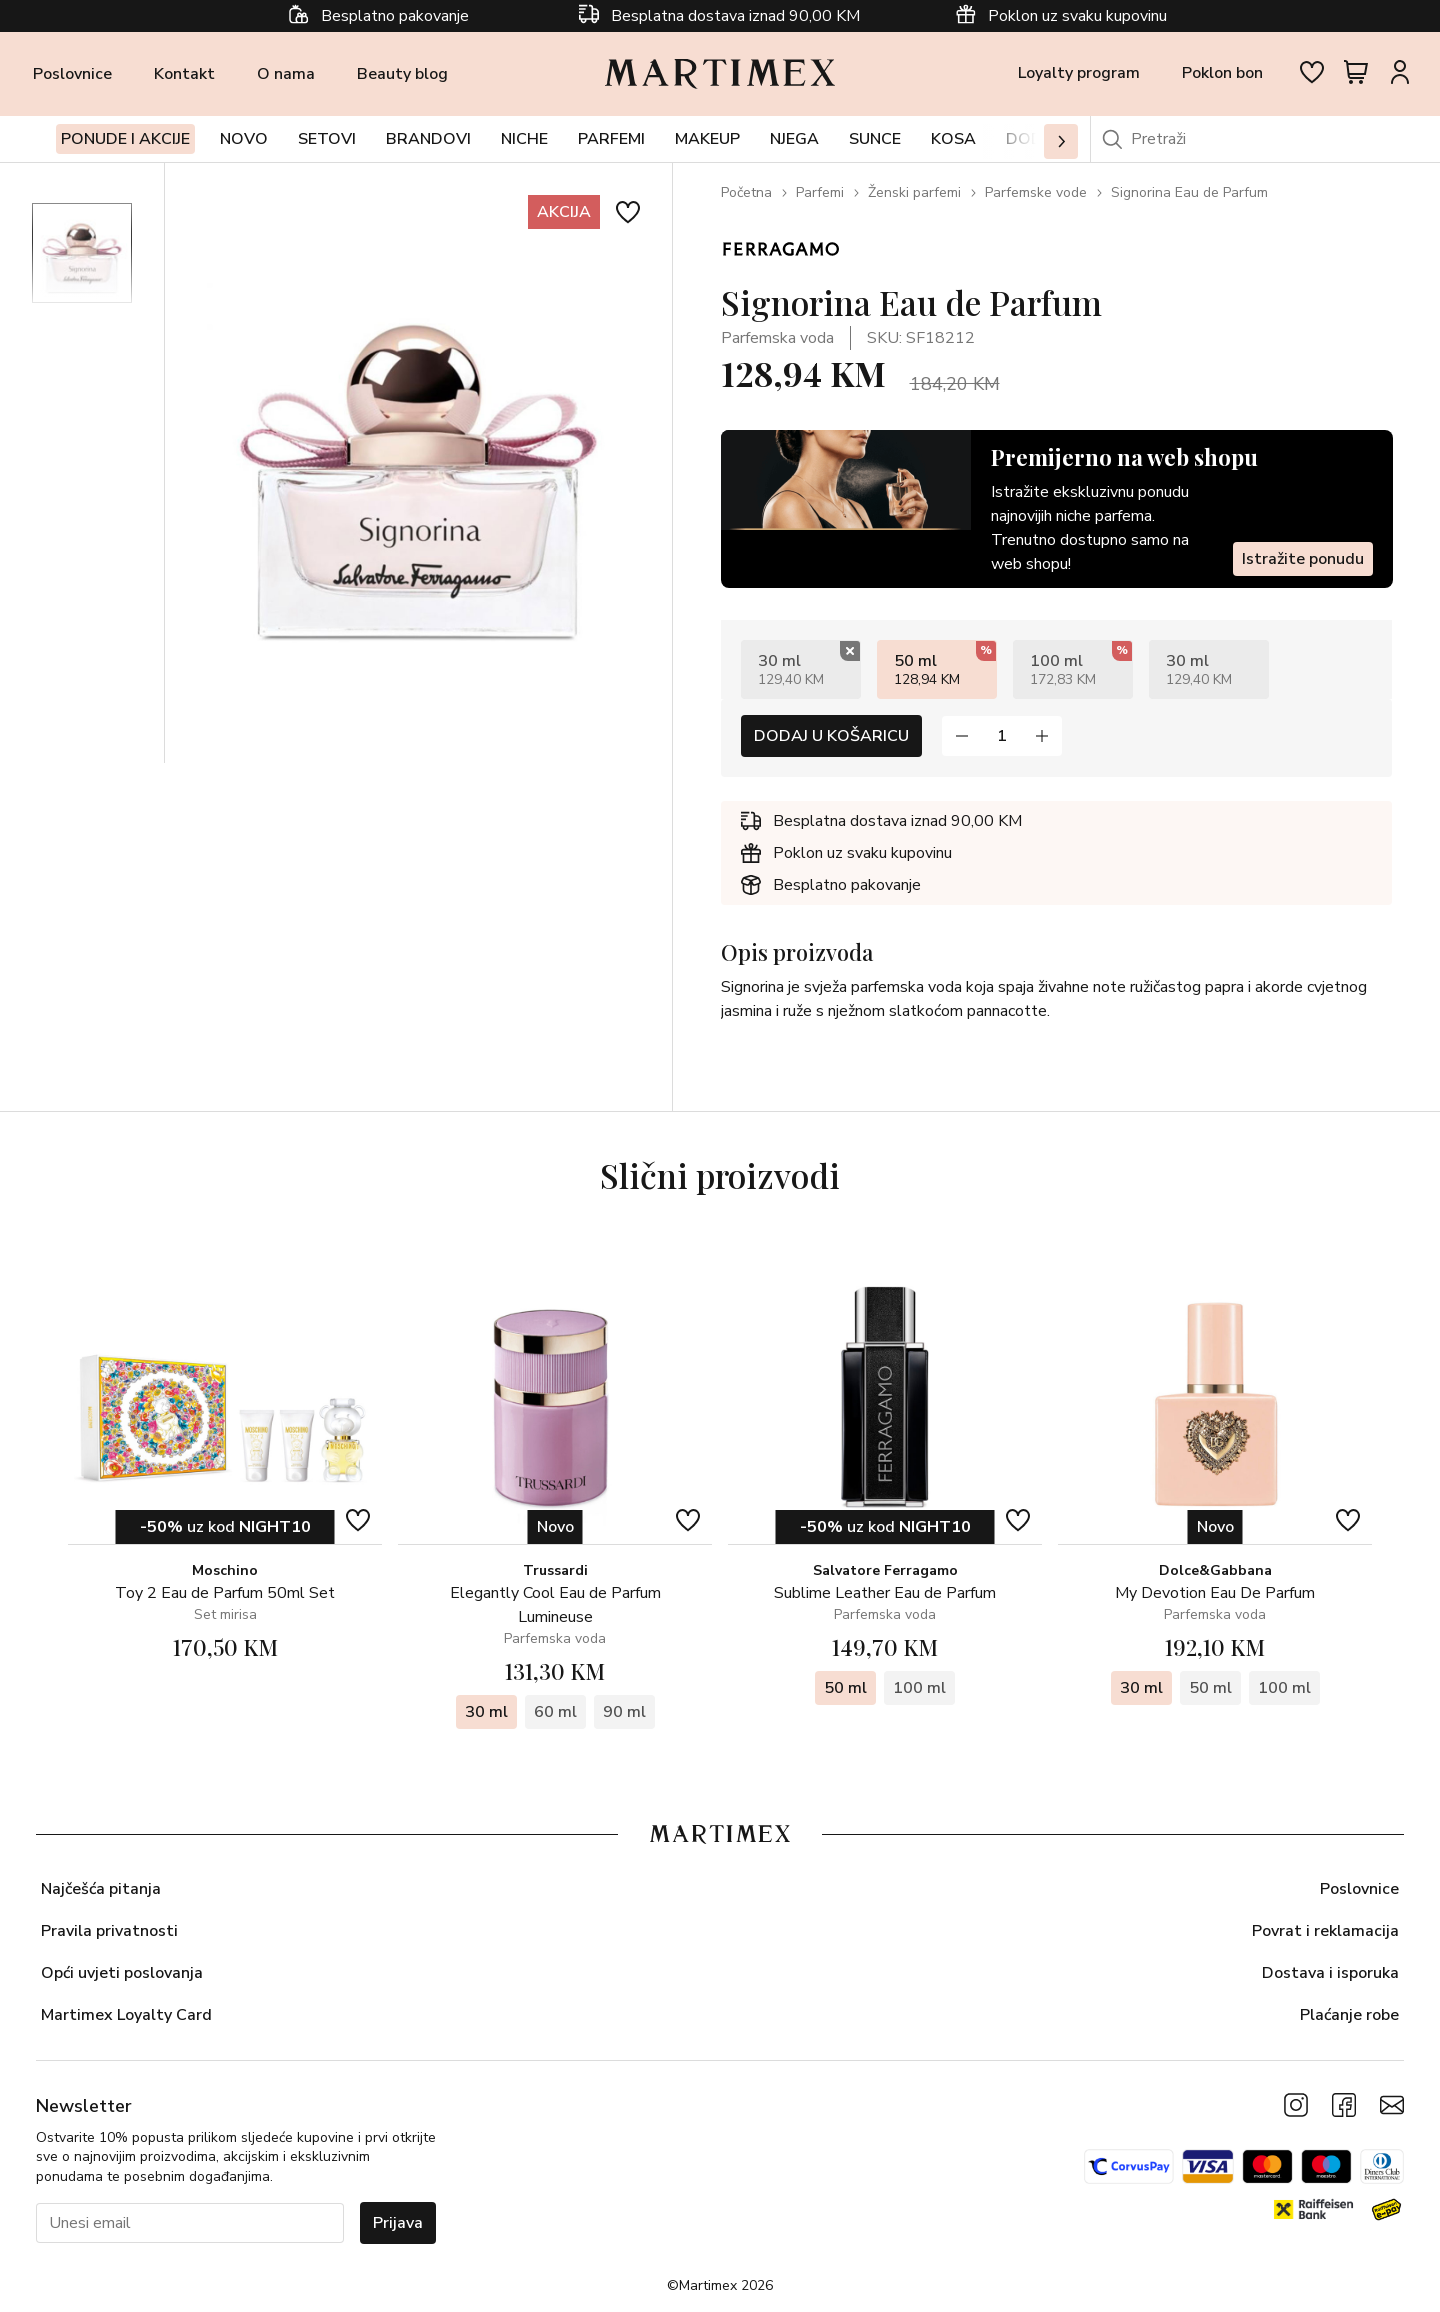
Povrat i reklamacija (1325, 1931)
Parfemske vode (1036, 192)
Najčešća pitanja (101, 1889)
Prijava (398, 2223)
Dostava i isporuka (1330, 1973)
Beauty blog (402, 74)
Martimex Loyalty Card (126, 2015)
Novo (244, 139)
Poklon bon (1222, 73)
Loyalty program (1079, 73)
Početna (746, 192)
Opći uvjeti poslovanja (122, 1973)
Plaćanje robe (1349, 2015)
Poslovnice (72, 74)
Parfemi (820, 192)
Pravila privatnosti (109, 1931)
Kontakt (184, 74)
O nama (286, 74)
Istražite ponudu (1302, 559)
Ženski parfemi (914, 192)
